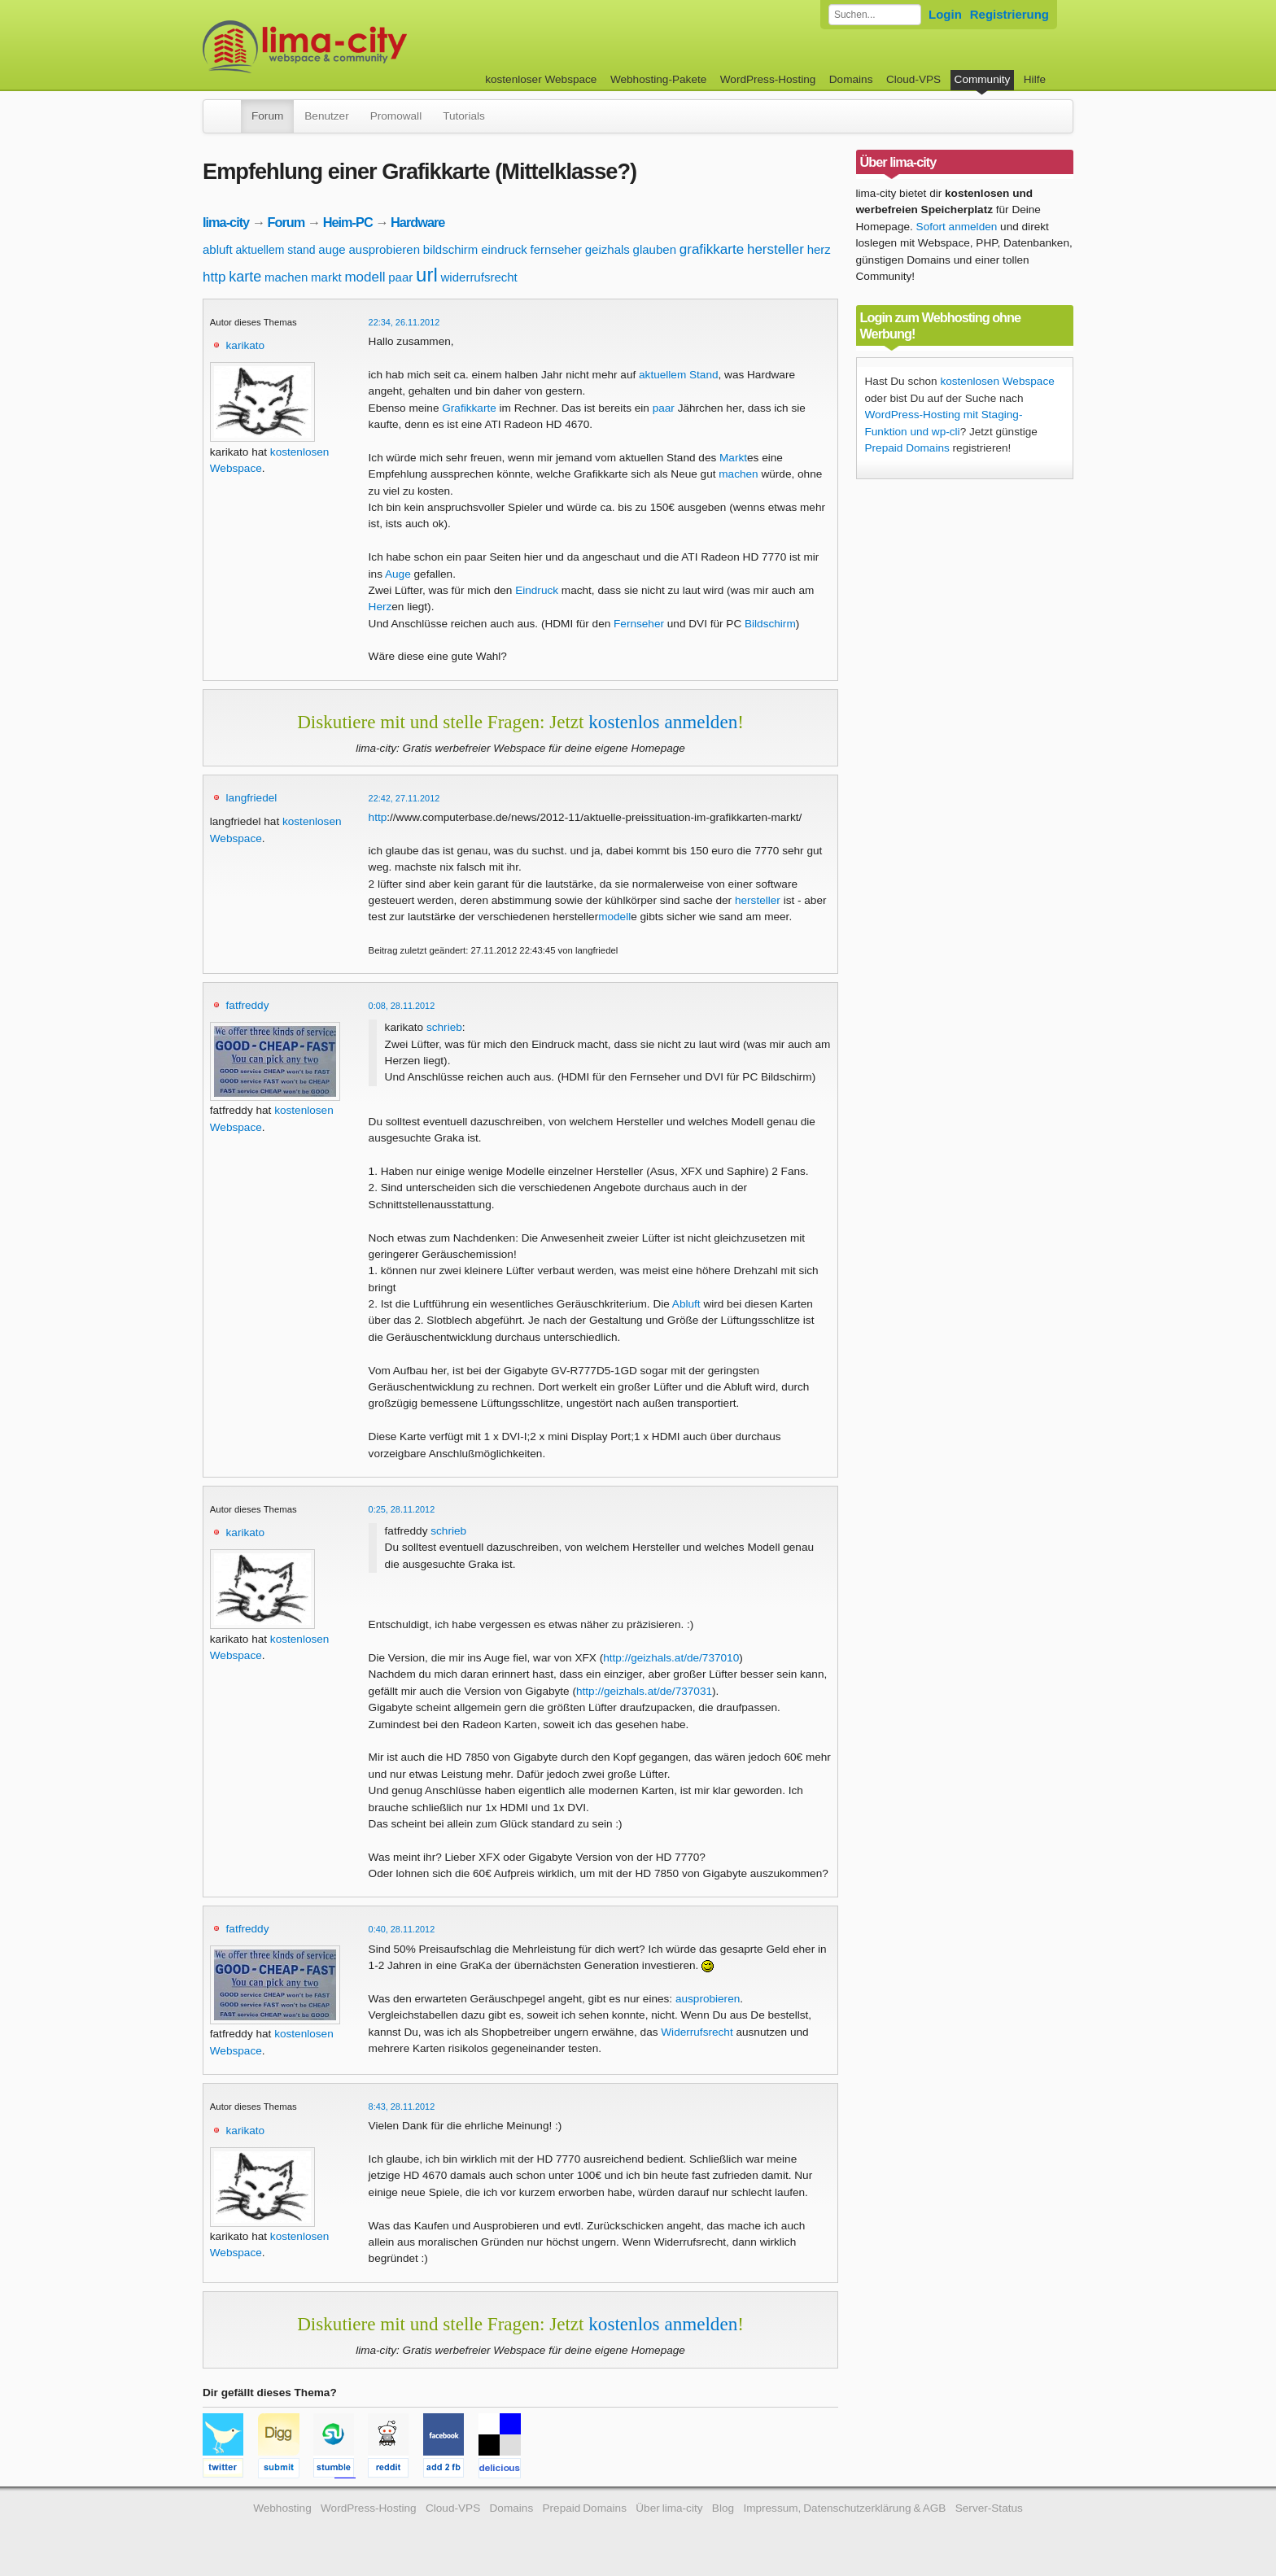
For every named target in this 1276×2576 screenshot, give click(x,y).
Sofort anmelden (957, 226)
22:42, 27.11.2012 (404, 798)
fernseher (556, 249)
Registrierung (1009, 14)
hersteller (775, 249)
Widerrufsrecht (696, 2032)
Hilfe (1035, 79)
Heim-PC (348, 222)
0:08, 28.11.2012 (402, 1006)
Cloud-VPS (913, 79)
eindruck (504, 249)
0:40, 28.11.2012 (402, 1929)
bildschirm (450, 249)
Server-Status (989, 2508)
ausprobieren (384, 249)
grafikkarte (712, 249)
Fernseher (639, 624)
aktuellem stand (275, 249)
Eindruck (536, 590)
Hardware (417, 222)
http (214, 277)
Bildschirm (770, 624)
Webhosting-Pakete (658, 79)
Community (983, 79)
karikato (245, 345)
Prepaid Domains (907, 448)
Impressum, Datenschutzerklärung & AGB (844, 2508)
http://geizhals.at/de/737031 (644, 1691)
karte (245, 277)
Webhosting (282, 2508)
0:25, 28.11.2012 (402, 1509)
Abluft (686, 1304)
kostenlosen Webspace (997, 381)
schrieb (444, 1027)
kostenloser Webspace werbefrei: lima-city (365, 46)
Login (945, 14)
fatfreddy (247, 1005)
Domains (851, 79)
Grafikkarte (469, 408)
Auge (398, 574)
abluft (218, 249)
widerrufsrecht (479, 277)
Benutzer (326, 116)
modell (364, 277)
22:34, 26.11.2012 (404, 322)
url (427, 275)
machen (286, 277)
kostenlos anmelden (662, 721)
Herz (380, 606)
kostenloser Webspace (540, 79)
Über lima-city (669, 2508)
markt (326, 277)
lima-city (226, 222)
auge (331, 249)
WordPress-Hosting (768, 79)
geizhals (607, 249)
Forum (267, 116)
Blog (723, 2508)
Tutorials (464, 116)
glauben (654, 249)
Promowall (396, 116)
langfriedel (251, 798)
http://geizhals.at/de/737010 (671, 1658)
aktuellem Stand (678, 375)
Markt (733, 458)
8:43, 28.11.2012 (402, 2106)
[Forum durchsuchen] (874, 14)
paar (400, 277)
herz (819, 249)
